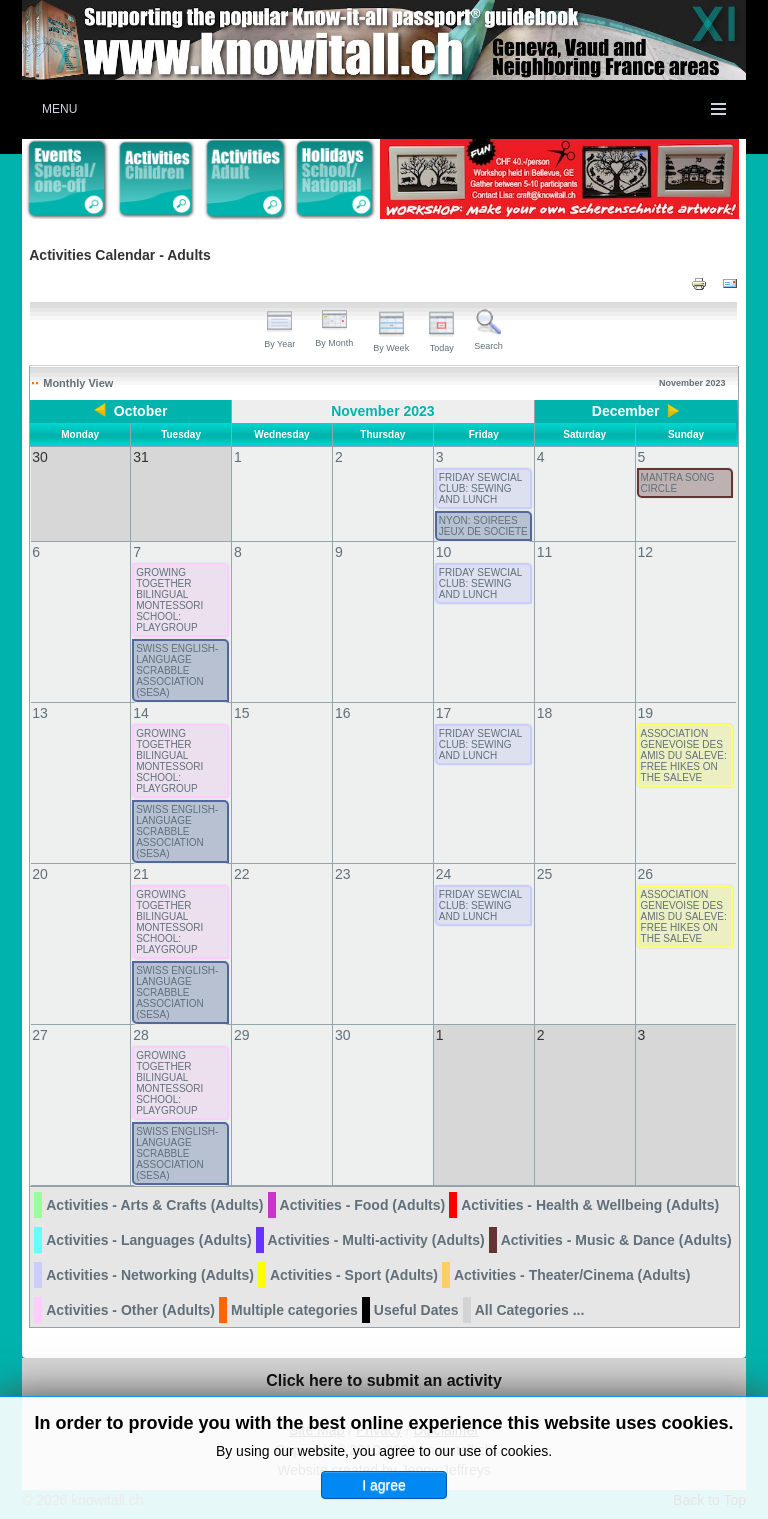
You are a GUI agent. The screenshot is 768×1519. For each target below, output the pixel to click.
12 (646, 552)
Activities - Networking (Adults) (150, 1275)
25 (545, 874)
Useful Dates (416, 1310)
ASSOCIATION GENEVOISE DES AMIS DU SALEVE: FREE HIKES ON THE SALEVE (684, 755)
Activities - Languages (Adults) (148, 1240)
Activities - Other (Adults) (130, 1310)
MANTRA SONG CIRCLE (678, 483)
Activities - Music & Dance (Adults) (616, 1240)
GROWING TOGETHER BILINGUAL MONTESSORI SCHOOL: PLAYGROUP (169, 600)
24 (444, 874)
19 (646, 713)
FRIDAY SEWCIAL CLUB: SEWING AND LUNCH (480, 488)
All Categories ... (530, 1310)
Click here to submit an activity (384, 1380)
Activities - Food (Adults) (363, 1205)
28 (141, 1035)
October (141, 411)
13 (40, 713)
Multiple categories (294, 1310)
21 (141, 874)
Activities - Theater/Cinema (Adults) (572, 1275)
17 (444, 713)
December (626, 411)
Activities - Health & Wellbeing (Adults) (590, 1205)
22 (242, 874)
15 (242, 713)
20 (40, 874)
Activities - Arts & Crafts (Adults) (154, 1205)
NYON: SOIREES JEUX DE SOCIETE (483, 526)
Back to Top (709, 1500)
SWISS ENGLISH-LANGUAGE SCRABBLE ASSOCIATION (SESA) (177, 670)
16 (343, 713)
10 (444, 552)
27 (40, 1035)
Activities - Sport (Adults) (354, 1275)
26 (646, 874)
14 (141, 713)
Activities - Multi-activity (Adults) (376, 1240)
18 (545, 713)
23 (343, 874)
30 (343, 1035)
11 (545, 552)
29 (242, 1035)
